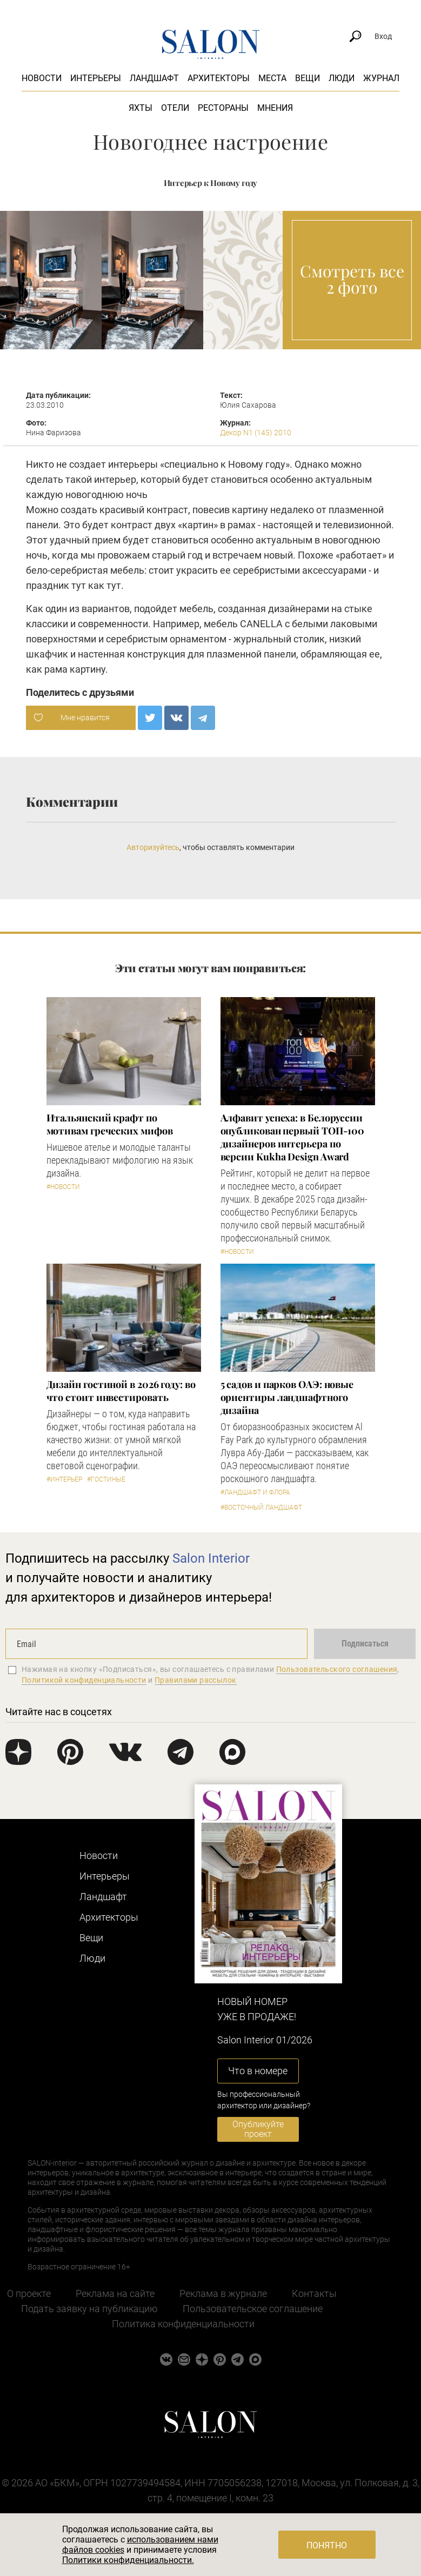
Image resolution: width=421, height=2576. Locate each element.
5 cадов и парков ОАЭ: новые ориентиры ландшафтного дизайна (287, 1397)
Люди (342, 78)
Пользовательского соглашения (337, 1669)
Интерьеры (95, 78)
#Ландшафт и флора (255, 1492)
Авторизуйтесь (152, 847)
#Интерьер (64, 1479)
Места (272, 78)
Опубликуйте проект (258, 2129)
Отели (175, 108)
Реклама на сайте (115, 2293)
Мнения (275, 108)
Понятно (326, 2545)
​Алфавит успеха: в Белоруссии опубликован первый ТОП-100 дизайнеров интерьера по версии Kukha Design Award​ (292, 1137)
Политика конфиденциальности (183, 2323)
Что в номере (258, 2070)
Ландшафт (154, 78)
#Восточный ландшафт (261, 1507)
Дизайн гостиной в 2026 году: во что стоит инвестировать (121, 1391)
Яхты (140, 108)
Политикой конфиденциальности (84, 1680)
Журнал (381, 78)
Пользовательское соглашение (253, 2308)
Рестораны (223, 108)
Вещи (307, 78)
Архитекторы (219, 78)
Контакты (314, 2293)
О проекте (29, 2293)
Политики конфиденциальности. (128, 2560)
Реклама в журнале (223, 2293)
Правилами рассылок (196, 1680)
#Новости (63, 1187)
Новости (42, 78)
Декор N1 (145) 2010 (255, 432)
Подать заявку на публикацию (89, 2308)
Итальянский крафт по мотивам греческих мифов (109, 1124)
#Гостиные (106, 1479)
